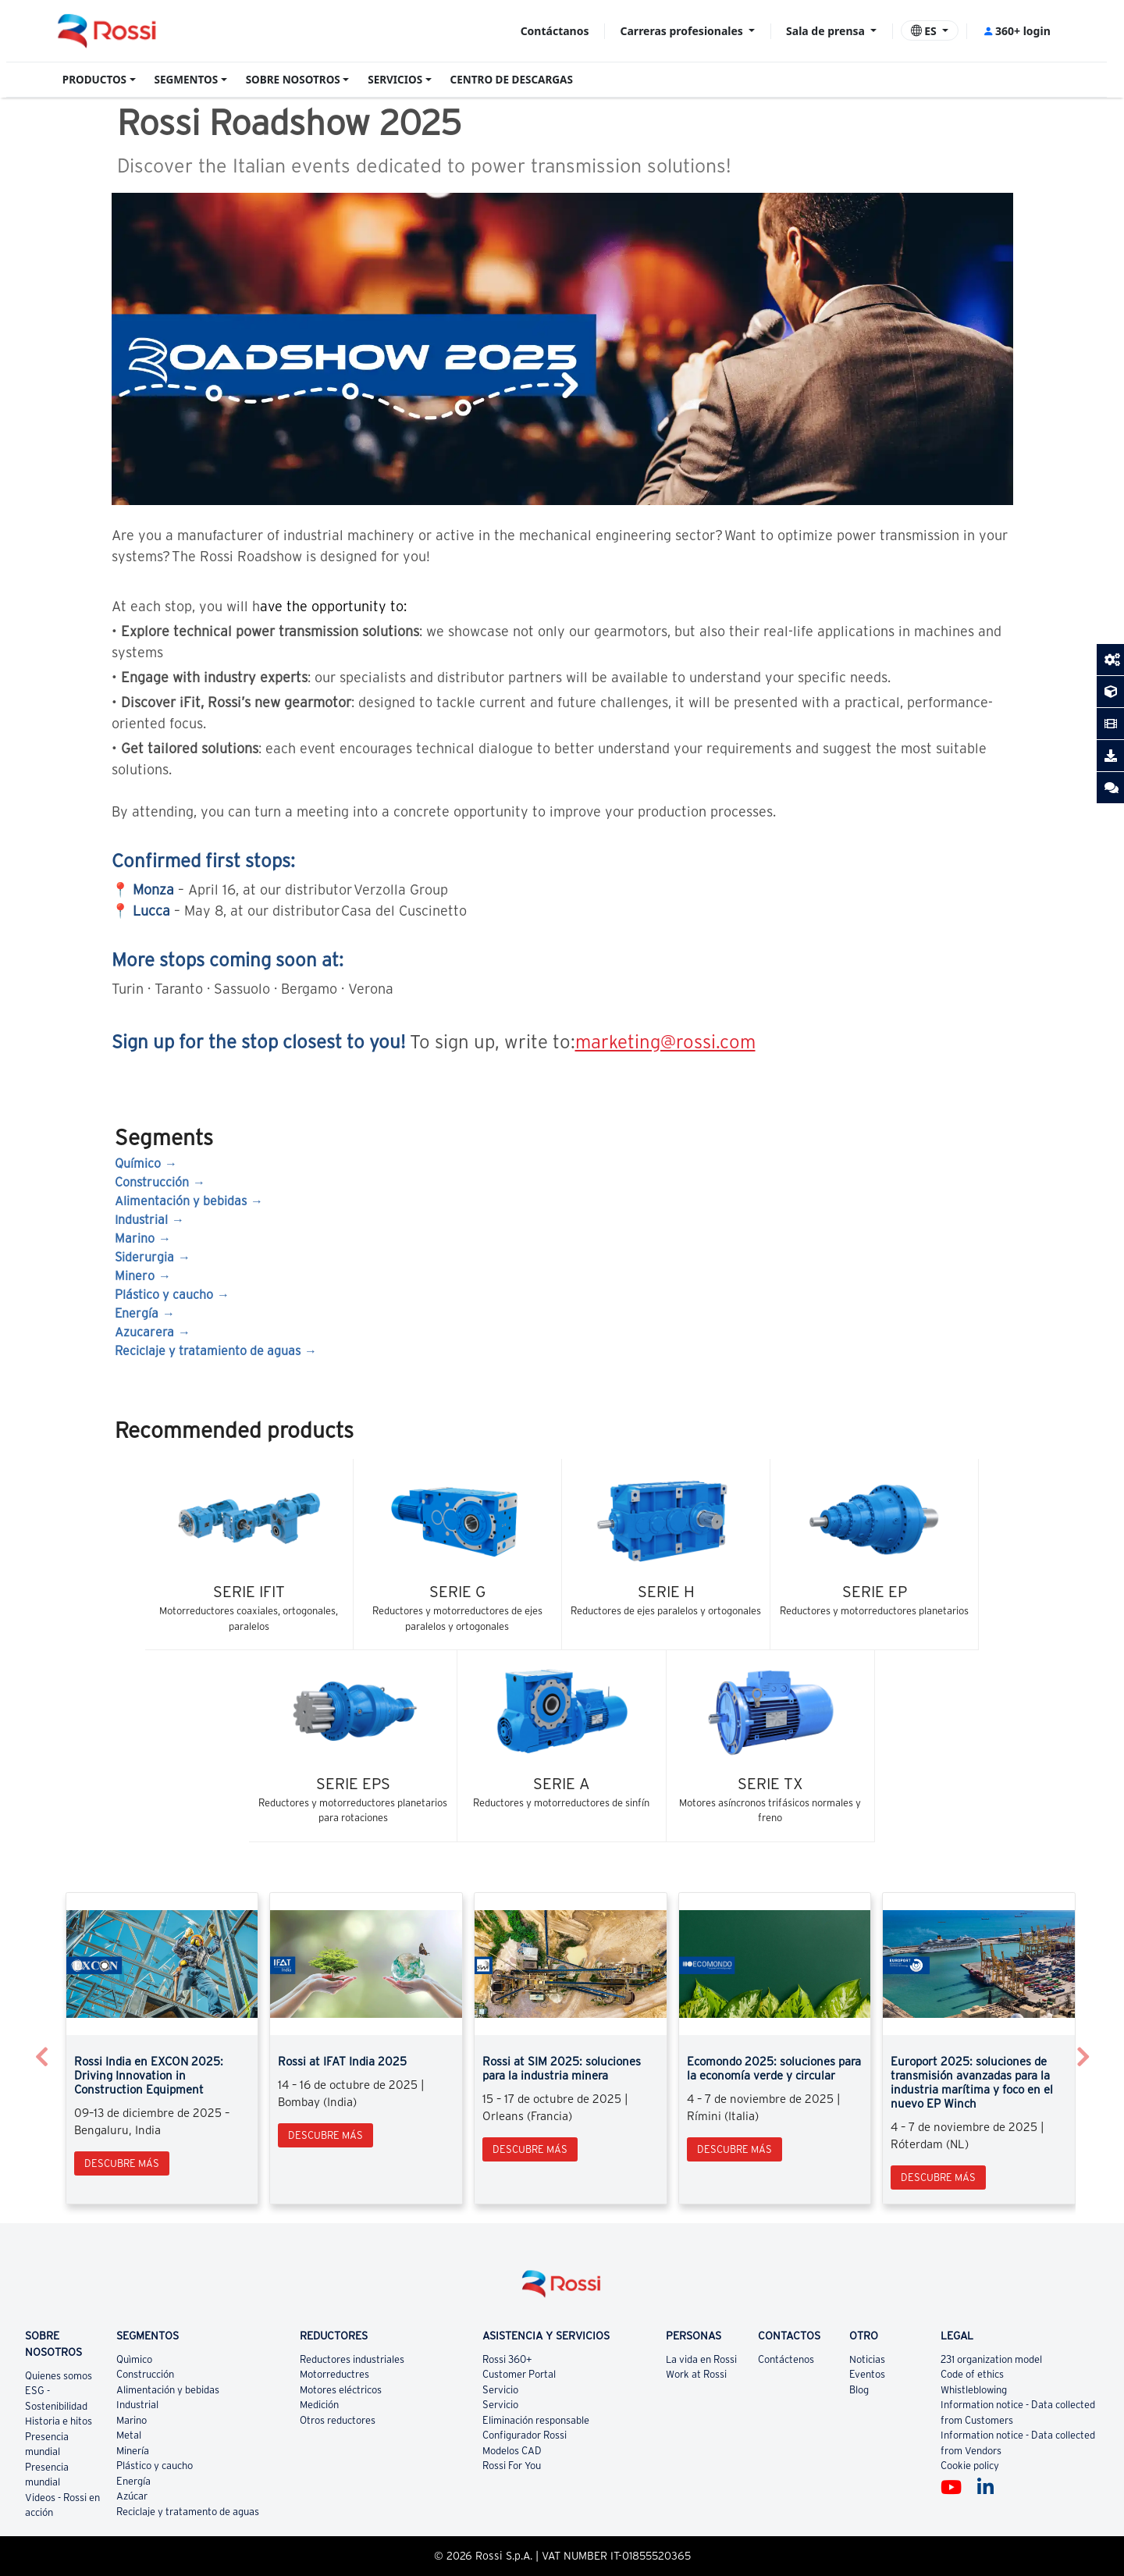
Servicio (500, 2390)
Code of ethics (972, 2374)
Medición (319, 2405)
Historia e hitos (58, 2421)
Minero (135, 1275)
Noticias (867, 2359)
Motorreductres (334, 2374)
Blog (859, 2390)
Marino (135, 1238)
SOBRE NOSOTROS (293, 80)
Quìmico (134, 2359)
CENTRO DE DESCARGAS (511, 80)
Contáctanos (555, 30)
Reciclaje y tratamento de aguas (187, 2511)
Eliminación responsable (535, 2420)
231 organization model (991, 2359)
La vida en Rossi (701, 2359)
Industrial (141, 1219)
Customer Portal (519, 2374)
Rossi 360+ (507, 2359)
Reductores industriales (352, 2359)
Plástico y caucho (164, 1294)
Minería (132, 2451)
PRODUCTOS (94, 80)
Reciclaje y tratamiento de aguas (208, 1350)
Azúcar (132, 2496)
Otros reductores (337, 2420)
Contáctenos (786, 2359)
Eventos (867, 2374)
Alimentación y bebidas (181, 1201)
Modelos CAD (512, 2451)
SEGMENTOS (187, 80)
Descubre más (121, 2163)
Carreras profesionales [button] (683, 30)
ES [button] (925, 30)
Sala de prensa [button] (826, 30)
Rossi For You (511, 2465)
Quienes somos (58, 2376)
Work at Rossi (696, 2374)
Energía (136, 1313)
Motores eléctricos (341, 2390)
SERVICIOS (395, 80)
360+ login (1017, 30)
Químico (138, 1163)
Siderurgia (144, 1257)
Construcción (152, 1182)
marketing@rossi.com (665, 1041)
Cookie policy (970, 2465)
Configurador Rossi (524, 2435)
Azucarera (144, 1332)
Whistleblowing (974, 2390)
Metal (128, 2435)
